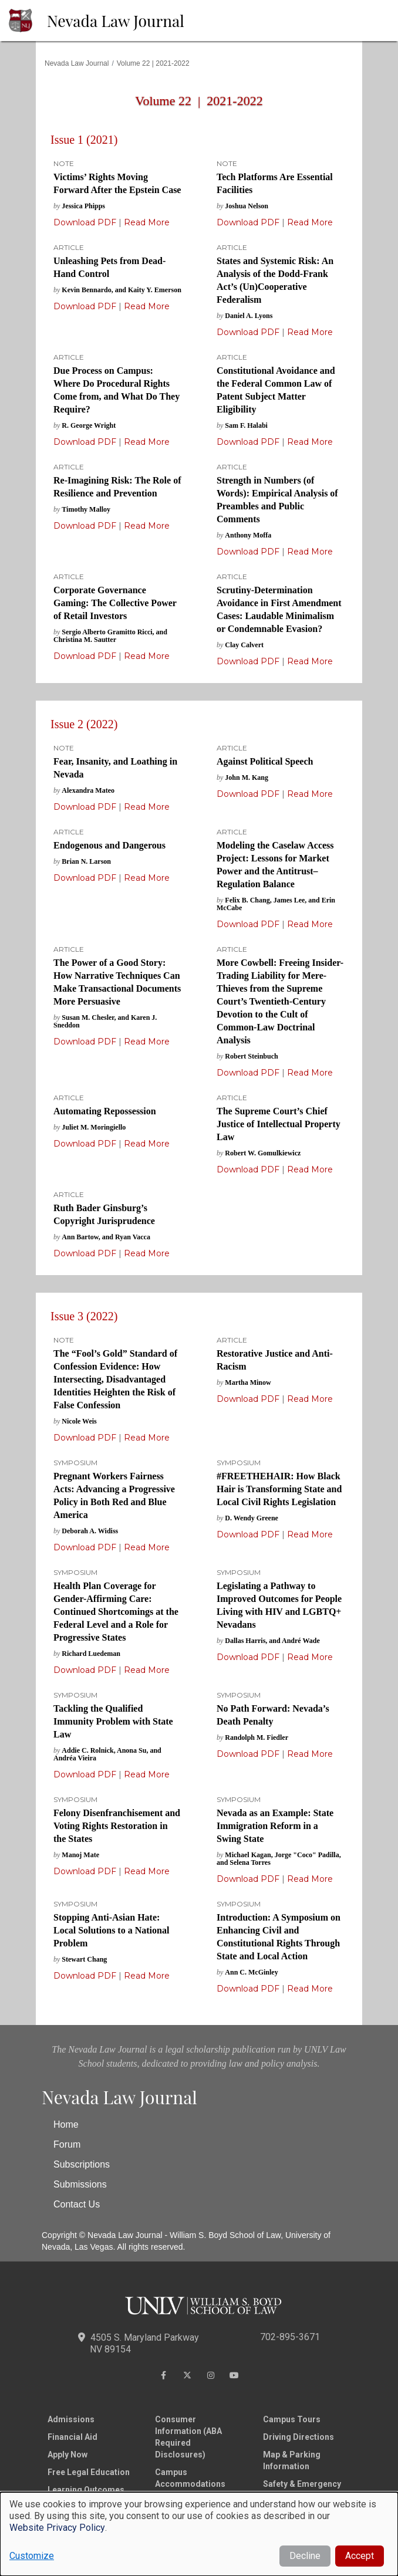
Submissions (80, 2184)
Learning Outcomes (86, 2489)
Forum (66, 2144)
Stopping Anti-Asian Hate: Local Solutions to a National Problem (111, 1930)
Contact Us (76, 2204)
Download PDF (84, 222)
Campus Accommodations (190, 2478)
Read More (146, 222)
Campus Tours (292, 2419)
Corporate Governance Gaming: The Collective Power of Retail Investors (115, 603)
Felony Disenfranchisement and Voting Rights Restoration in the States (116, 1826)
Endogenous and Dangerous (109, 845)
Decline (305, 2555)
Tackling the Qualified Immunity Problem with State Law (113, 1721)
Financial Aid (72, 2437)
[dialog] (199, 2534)
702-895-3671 (290, 2336)
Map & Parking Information (292, 2460)
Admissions (71, 2419)
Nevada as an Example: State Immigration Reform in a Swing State (275, 1826)
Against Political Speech (265, 761)
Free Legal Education (89, 2472)
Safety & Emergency (302, 2484)
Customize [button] (31, 2555)
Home (66, 2124)
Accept (359, 2555)
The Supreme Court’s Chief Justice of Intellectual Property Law (278, 1124)
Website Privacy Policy (57, 2527)
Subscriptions (81, 2164)
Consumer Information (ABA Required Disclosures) (188, 2437)
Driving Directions (298, 2437)
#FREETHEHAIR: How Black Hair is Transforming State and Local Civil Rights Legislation (279, 1489)
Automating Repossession (104, 1111)
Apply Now (67, 2454)
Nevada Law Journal (115, 20)
